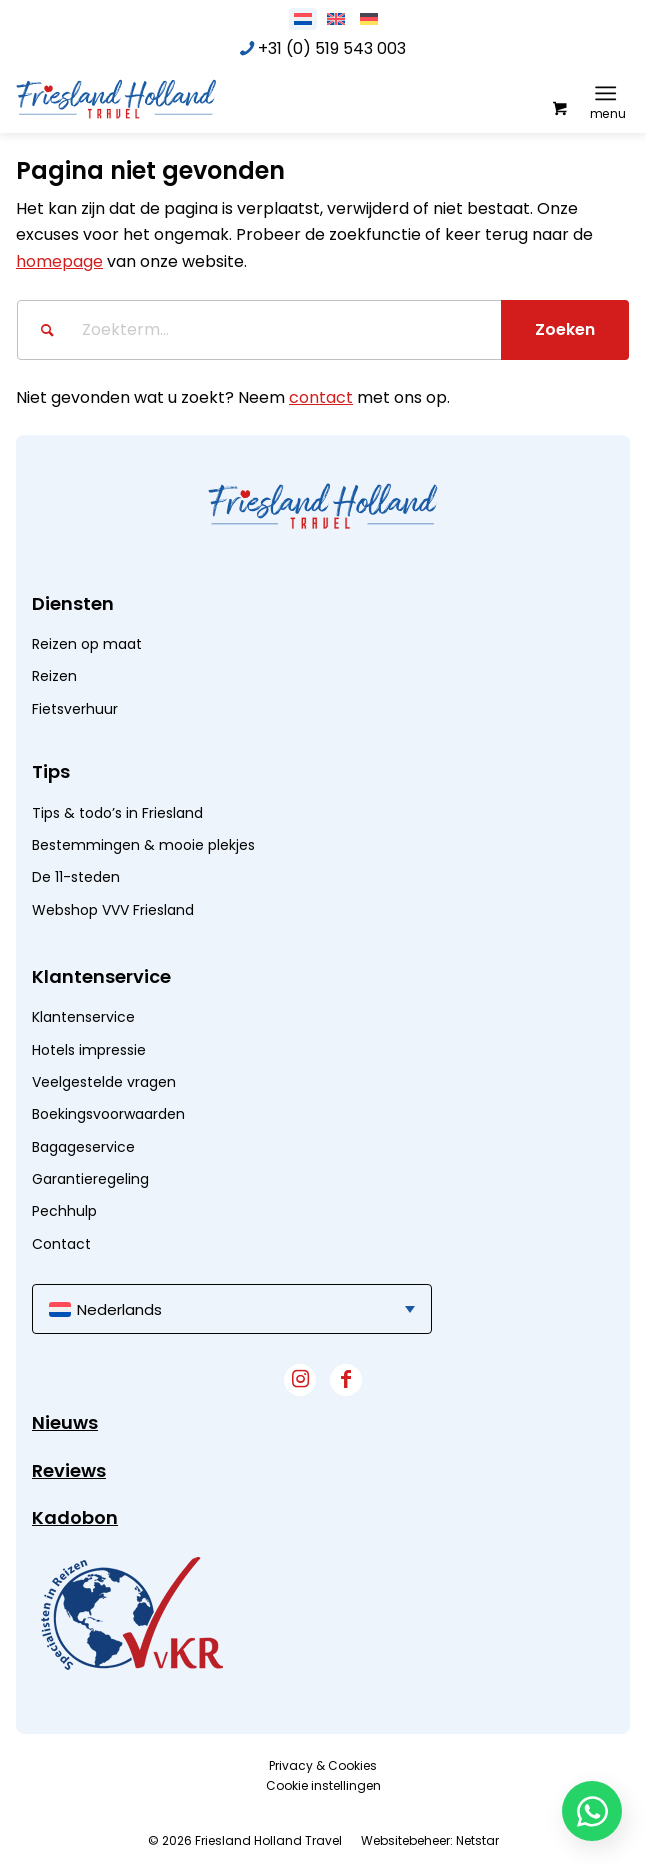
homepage (59, 261)
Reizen (54, 676)
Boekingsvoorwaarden (108, 1114)
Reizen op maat (87, 644)
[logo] (166, 98)
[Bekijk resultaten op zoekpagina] (565, 330)
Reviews (69, 1470)
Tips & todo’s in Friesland (117, 813)
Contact (61, 1244)
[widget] (132, 1613)
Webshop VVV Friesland (113, 910)
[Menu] (605, 93)
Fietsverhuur (75, 709)
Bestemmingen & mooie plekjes (143, 845)
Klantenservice (83, 1017)
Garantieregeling (90, 1179)
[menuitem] (609, 93)
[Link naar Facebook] (346, 1380)
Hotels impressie (89, 1050)
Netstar (477, 1840)
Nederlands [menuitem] (119, 1309)
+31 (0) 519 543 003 (332, 48)
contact (321, 397)
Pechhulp (64, 1211)
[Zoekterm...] (323, 330)
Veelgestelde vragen (104, 1082)
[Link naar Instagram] (300, 1380)
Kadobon (75, 1517)
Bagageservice (83, 1147)
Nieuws (65, 1422)
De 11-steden (76, 877)
